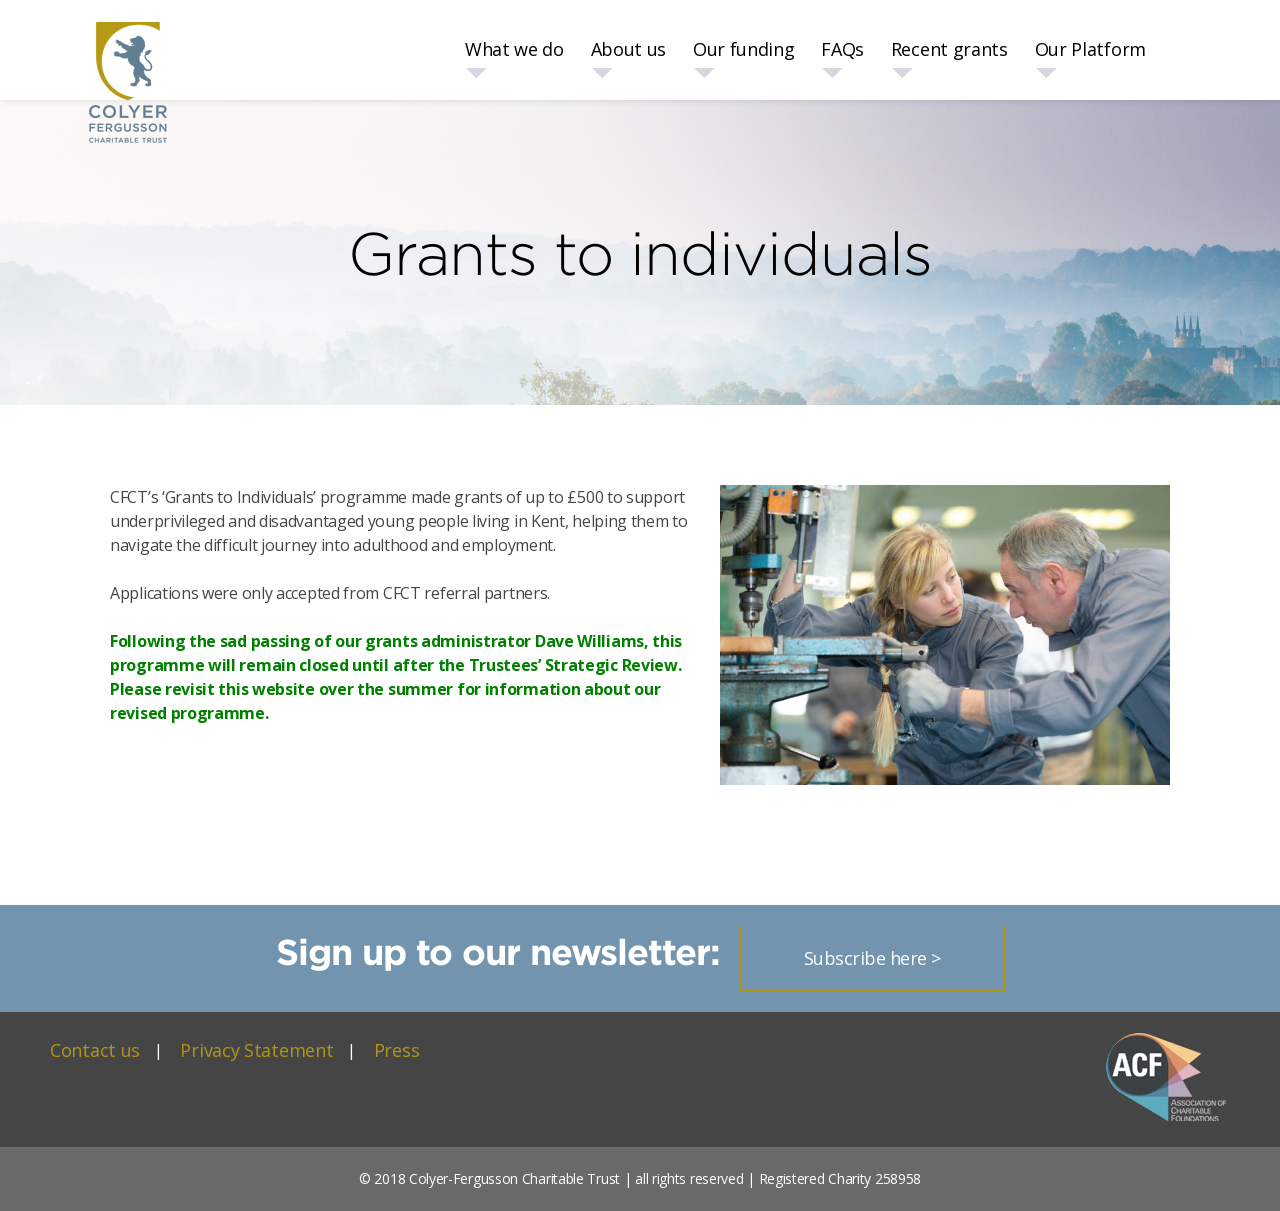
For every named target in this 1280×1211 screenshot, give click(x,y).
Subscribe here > (872, 958)
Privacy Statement (256, 1050)
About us (629, 49)
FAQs (842, 49)
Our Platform (1090, 49)
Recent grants (949, 49)
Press (397, 1050)
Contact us (95, 1050)
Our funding (744, 49)
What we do (514, 49)
